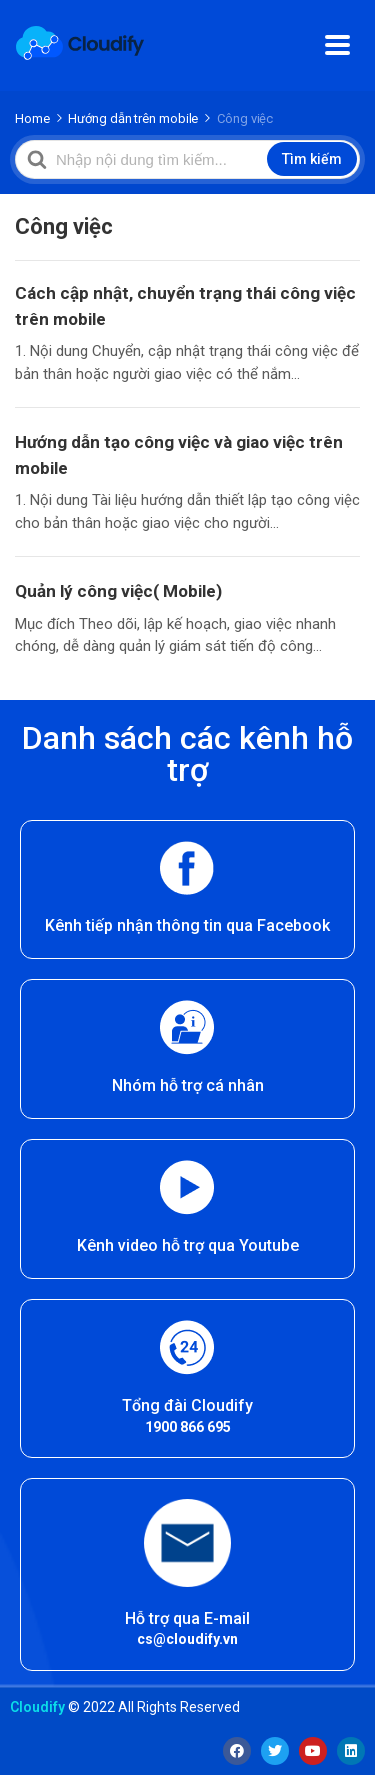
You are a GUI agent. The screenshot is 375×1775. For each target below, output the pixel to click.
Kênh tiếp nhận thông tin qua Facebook (187, 925)
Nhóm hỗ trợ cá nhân (188, 1085)
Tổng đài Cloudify (187, 1405)
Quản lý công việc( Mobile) (118, 591)
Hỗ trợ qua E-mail (187, 1618)
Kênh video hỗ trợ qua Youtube (188, 1245)
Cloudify (37, 1707)
